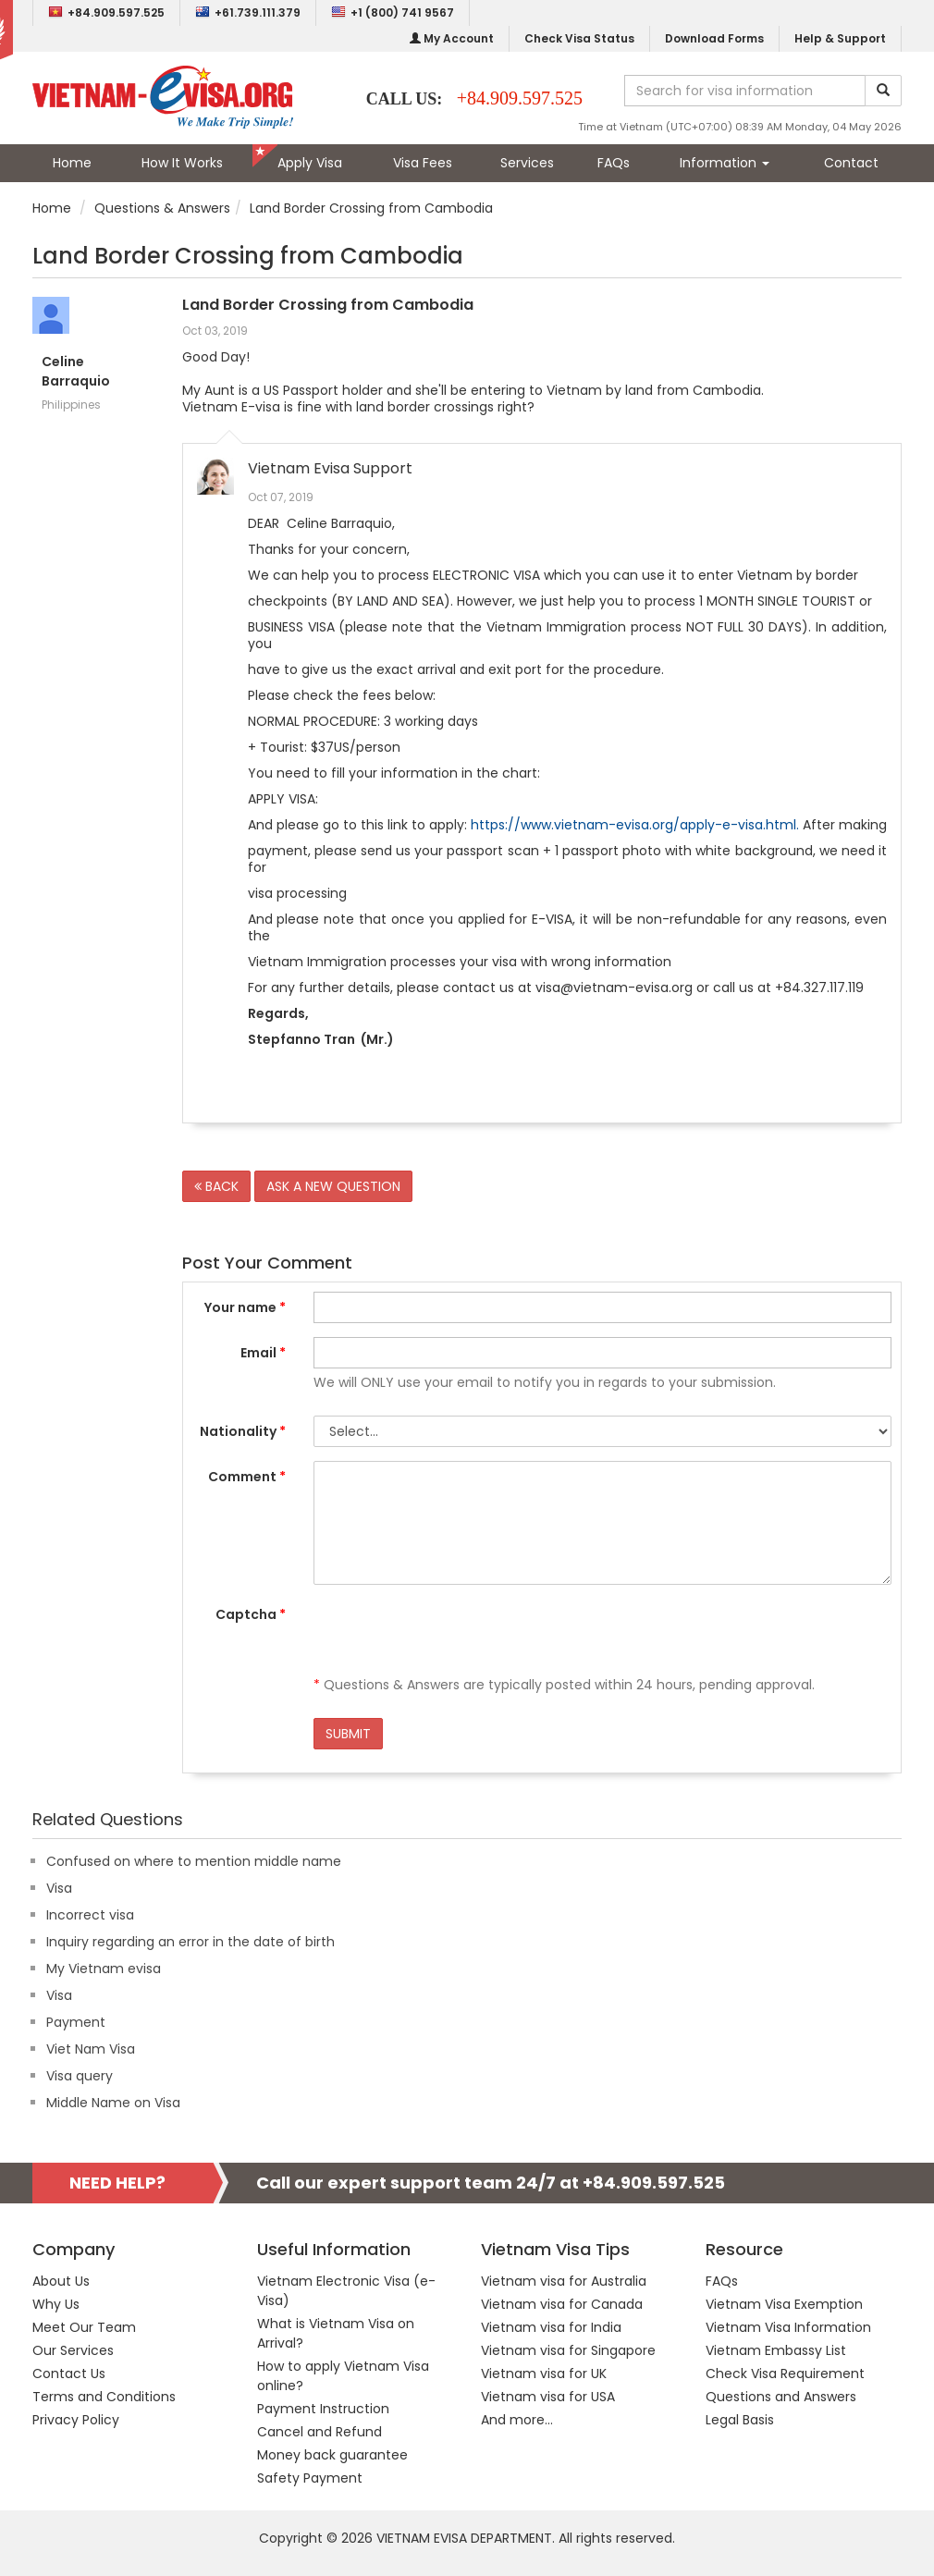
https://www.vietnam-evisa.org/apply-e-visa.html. (635, 825)
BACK (216, 1186)
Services (527, 162)
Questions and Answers (781, 2396)
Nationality (243, 1431)
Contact (851, 162)
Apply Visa (309, 162)
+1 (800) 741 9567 (392, 12)
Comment (247, 1476)
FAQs (613, 162)
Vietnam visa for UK (544, 2373)
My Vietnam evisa (103, 1968)
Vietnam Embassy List (776, 2350)
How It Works (182, 162)
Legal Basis (740, 2419)
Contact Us (68, 2373)
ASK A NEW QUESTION (333, 1186)
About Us (61, 2281)
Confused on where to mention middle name (193, 1861)
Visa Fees (422, 162)
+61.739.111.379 (248, 12)
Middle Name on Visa (113, 2102)
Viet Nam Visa (90, 2049)
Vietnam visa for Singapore (568, 2350)
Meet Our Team (84, 2327)
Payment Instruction (323, 2408)
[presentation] (454, 1635)
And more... (517, 2419)
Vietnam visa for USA (548, 2396)
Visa (59, 1888)
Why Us (56, 2304)
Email (263, 1352)
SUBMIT (348, 1733)
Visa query (79, 2076)
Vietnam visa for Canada (562, 2304)
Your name (245, 1307)
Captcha (250, 1614)
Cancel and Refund (319, 2432)
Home (72, 162)
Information (724, 162)
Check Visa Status (579, 38)
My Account (452, 38)
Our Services (73, 2350)
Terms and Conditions (104, 2396)
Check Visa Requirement (785, 2373)
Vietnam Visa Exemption (784, 2304)
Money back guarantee (332, 2455)
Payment (75, 2022)
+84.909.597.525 (106, 12)
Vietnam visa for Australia (563, 2281)
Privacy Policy (75, 2419)
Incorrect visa (90, 1915)
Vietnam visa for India (551, 2327)
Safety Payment (310, 2478)
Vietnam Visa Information (788, 2327)
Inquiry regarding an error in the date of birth (190, 1941)
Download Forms (714, 38)
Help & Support (840, 38)
